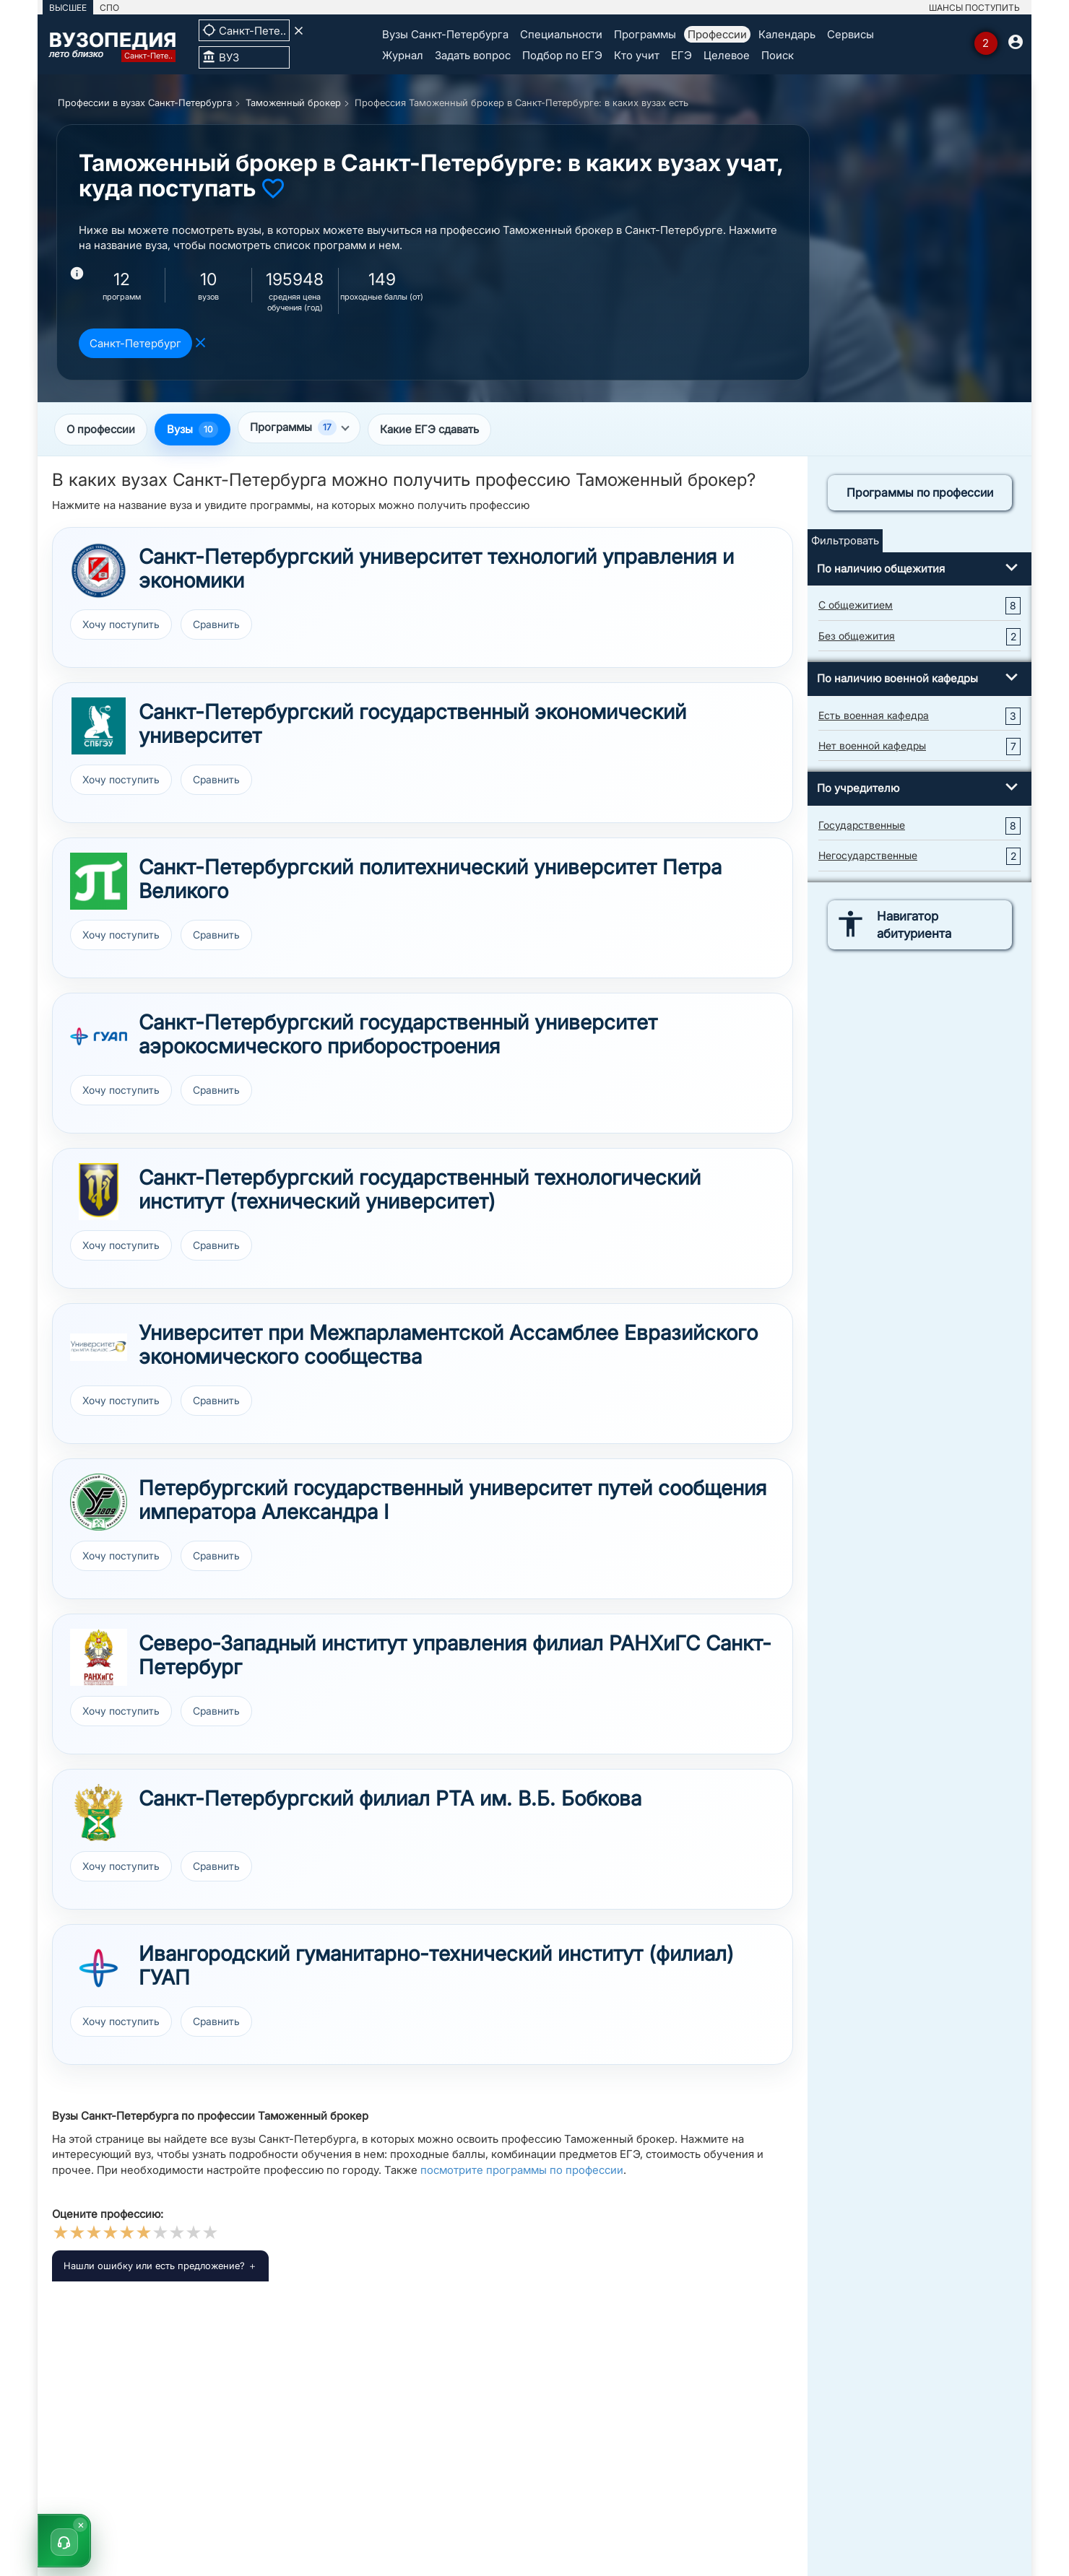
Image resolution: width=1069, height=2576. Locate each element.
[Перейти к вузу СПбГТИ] (98, 1191)
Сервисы (850, 34)
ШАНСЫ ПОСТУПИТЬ (974, 7)
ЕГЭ (681, 55)
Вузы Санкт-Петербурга (445, 34)
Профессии (717, 34)
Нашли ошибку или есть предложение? (154, 2265)
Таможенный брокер (293, 102)
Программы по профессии (920, 492)
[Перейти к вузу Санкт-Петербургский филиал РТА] (98, 1812)
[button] (64, 2540)
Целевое (727, 55)
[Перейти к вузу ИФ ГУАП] (98, 1967)
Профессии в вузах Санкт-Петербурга (145, 102)
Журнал (402, 55)
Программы (645, 34)
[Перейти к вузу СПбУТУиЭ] (98, 570)
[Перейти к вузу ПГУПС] (98, 1502)
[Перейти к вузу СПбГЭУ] (98, 725)
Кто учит (636, 55)
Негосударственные (867, 855)
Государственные (861, 825)
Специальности (561, 34)
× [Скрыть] (81, 2524)
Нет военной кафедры (872, 745)
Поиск (777, 55)
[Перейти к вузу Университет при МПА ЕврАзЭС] (98, 1346)
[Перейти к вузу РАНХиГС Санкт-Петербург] (98, 1657)
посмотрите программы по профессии (521, 2170)
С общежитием (855, 605)
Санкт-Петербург (135, 343)
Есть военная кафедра (873, 715)
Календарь (786, 34)
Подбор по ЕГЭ (562, 55)
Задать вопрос (473, 55)
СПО (109, 7)
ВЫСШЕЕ (68, 7)
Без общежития (856, 636)
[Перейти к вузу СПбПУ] (98, 881)
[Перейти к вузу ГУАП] (98, 1036)
